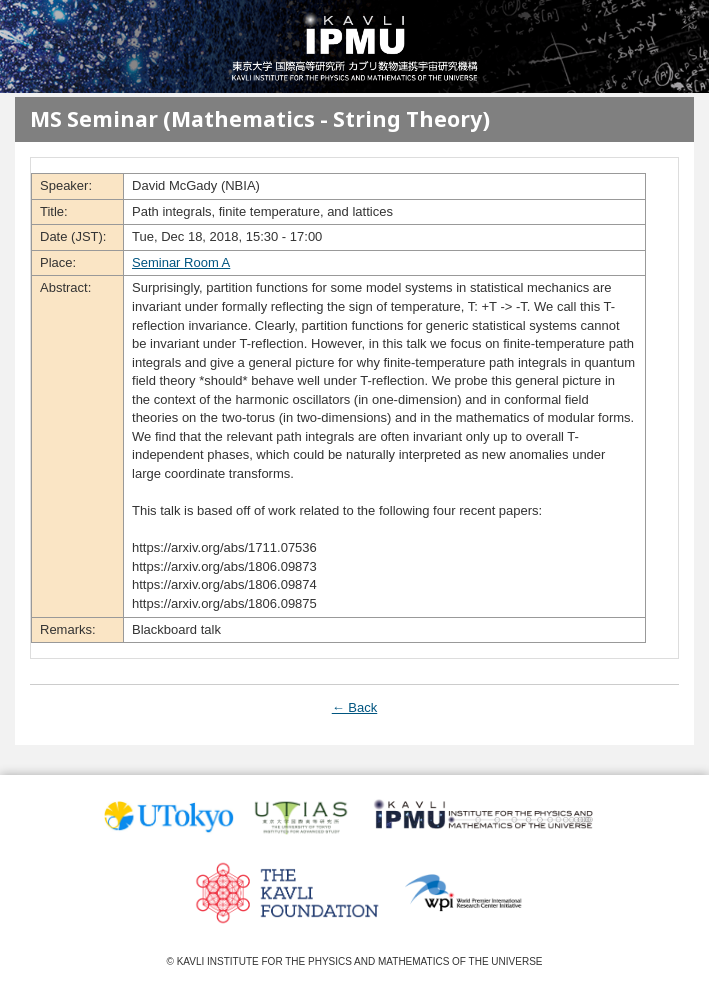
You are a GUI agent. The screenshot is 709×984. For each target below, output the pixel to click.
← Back (355, 707)
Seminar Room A (181, 262)
